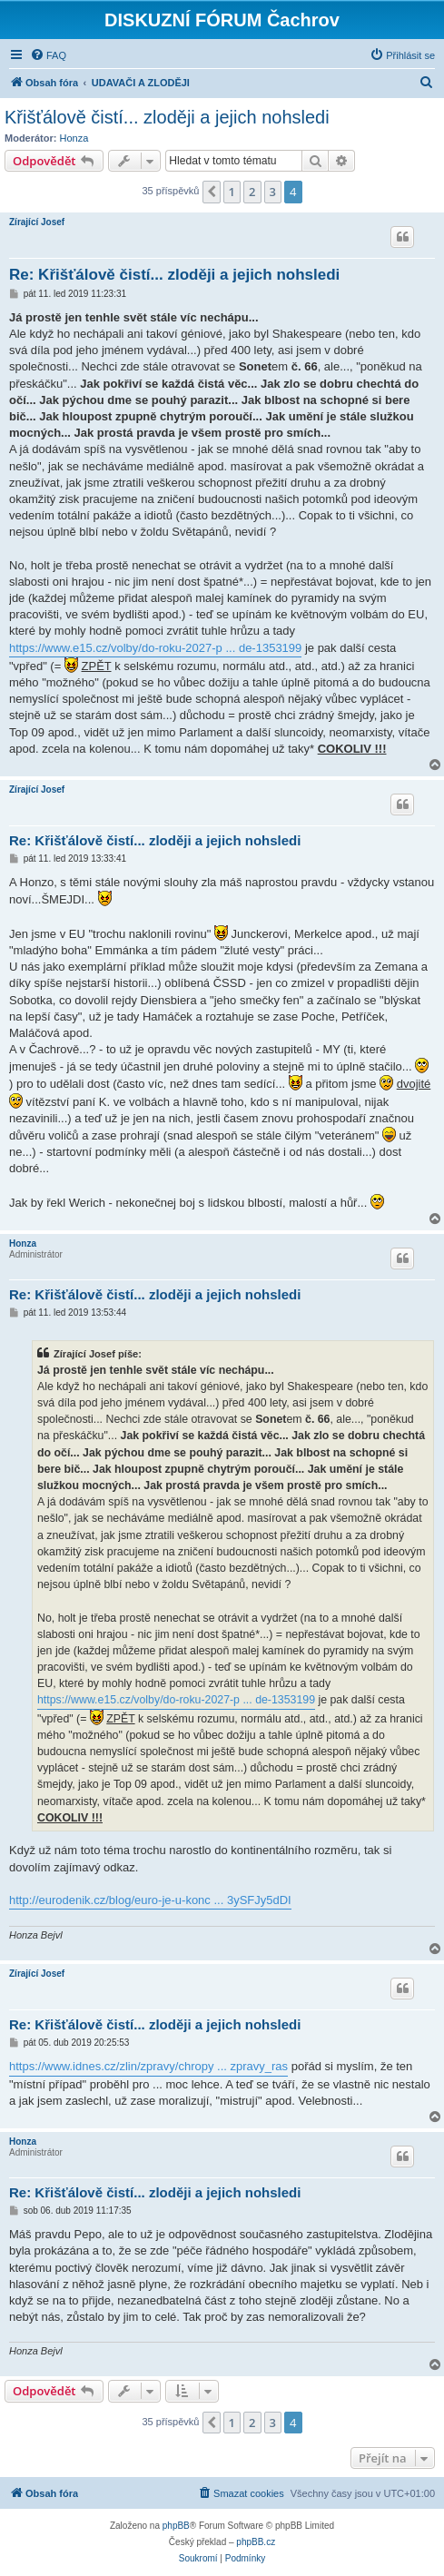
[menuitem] (48, 55)
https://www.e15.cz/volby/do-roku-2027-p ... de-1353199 (155, 648)
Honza (74, 138)
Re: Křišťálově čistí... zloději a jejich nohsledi (174, 274)
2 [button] (252, 191)
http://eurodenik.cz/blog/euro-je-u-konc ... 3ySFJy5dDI (150, 1900)
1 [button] (232, 191)
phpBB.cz (255, 2542)
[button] (211, 191)
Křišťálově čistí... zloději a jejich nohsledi (167, 117)
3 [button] (273, 191)
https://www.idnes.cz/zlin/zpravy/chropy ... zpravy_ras (148, 2066)
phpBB (176, 2526)
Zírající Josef (36, 222)
